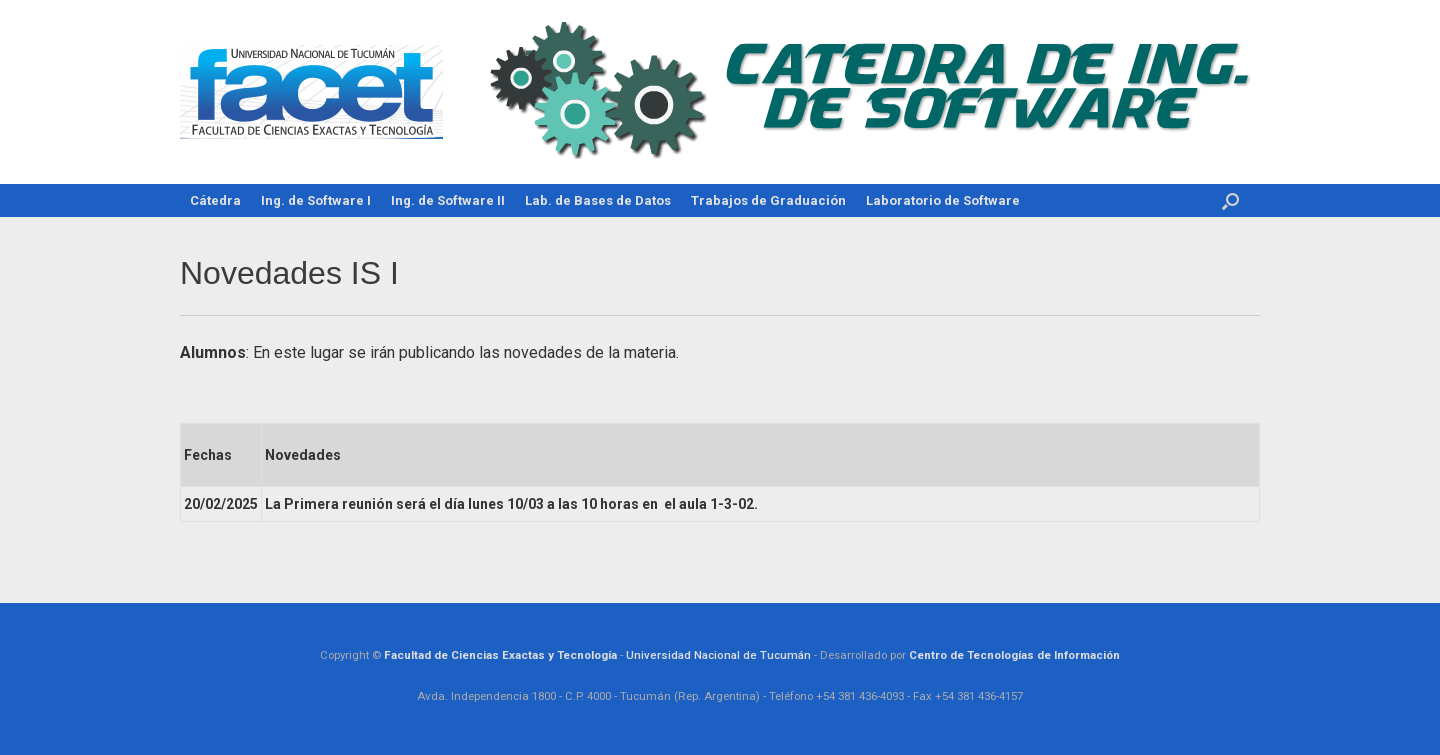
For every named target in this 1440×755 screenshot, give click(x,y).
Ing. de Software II (448, 200)
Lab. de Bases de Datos (598, 200)
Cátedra (215, 200)
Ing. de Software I (316, 200)
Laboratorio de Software (943, 200)
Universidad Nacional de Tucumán (718, 655)
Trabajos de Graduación (768, 200)
